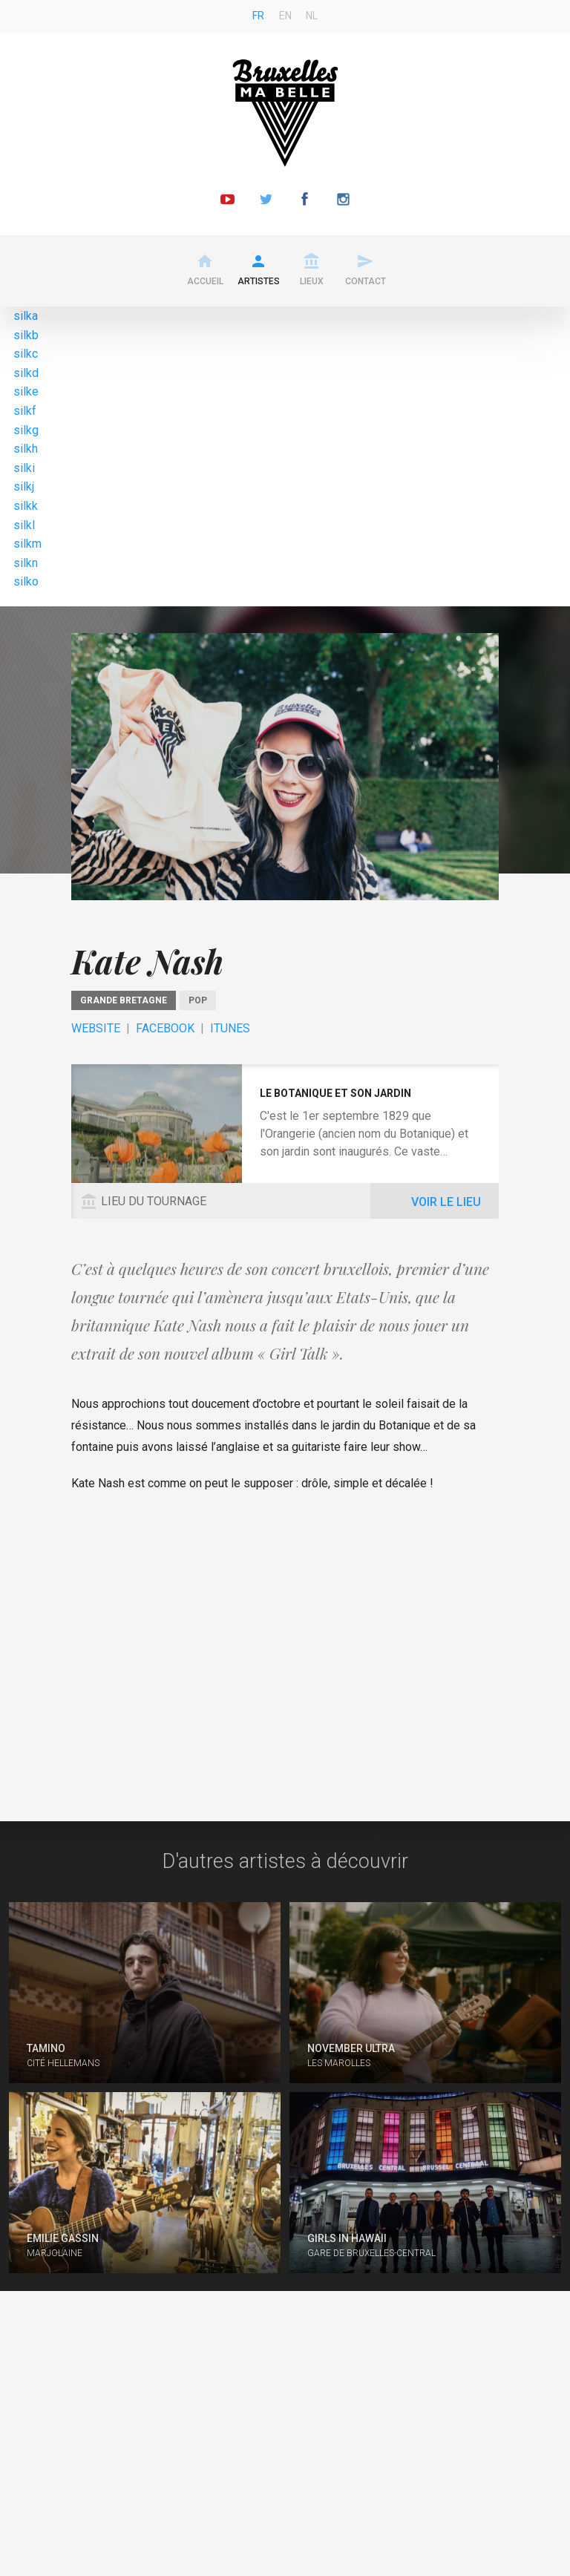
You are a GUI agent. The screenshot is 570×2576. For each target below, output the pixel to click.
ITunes (230, 1028)
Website (95, 1028)
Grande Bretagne (123, 1000)
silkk (25, 506)
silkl (24, 525)
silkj (23, 486)
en (285, 16)
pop (198, 1000)
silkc (25, 354)
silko (26, 581)
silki (24, 468)
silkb (26, 335)
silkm (27, 544)
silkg (26, 430)
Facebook (165, 1028)
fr (258, 16)
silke (26, 391)
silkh (25, 449)
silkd (26, 373)
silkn (25, 563)
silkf (24, 411)
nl (312, 16)
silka (25, 316)
